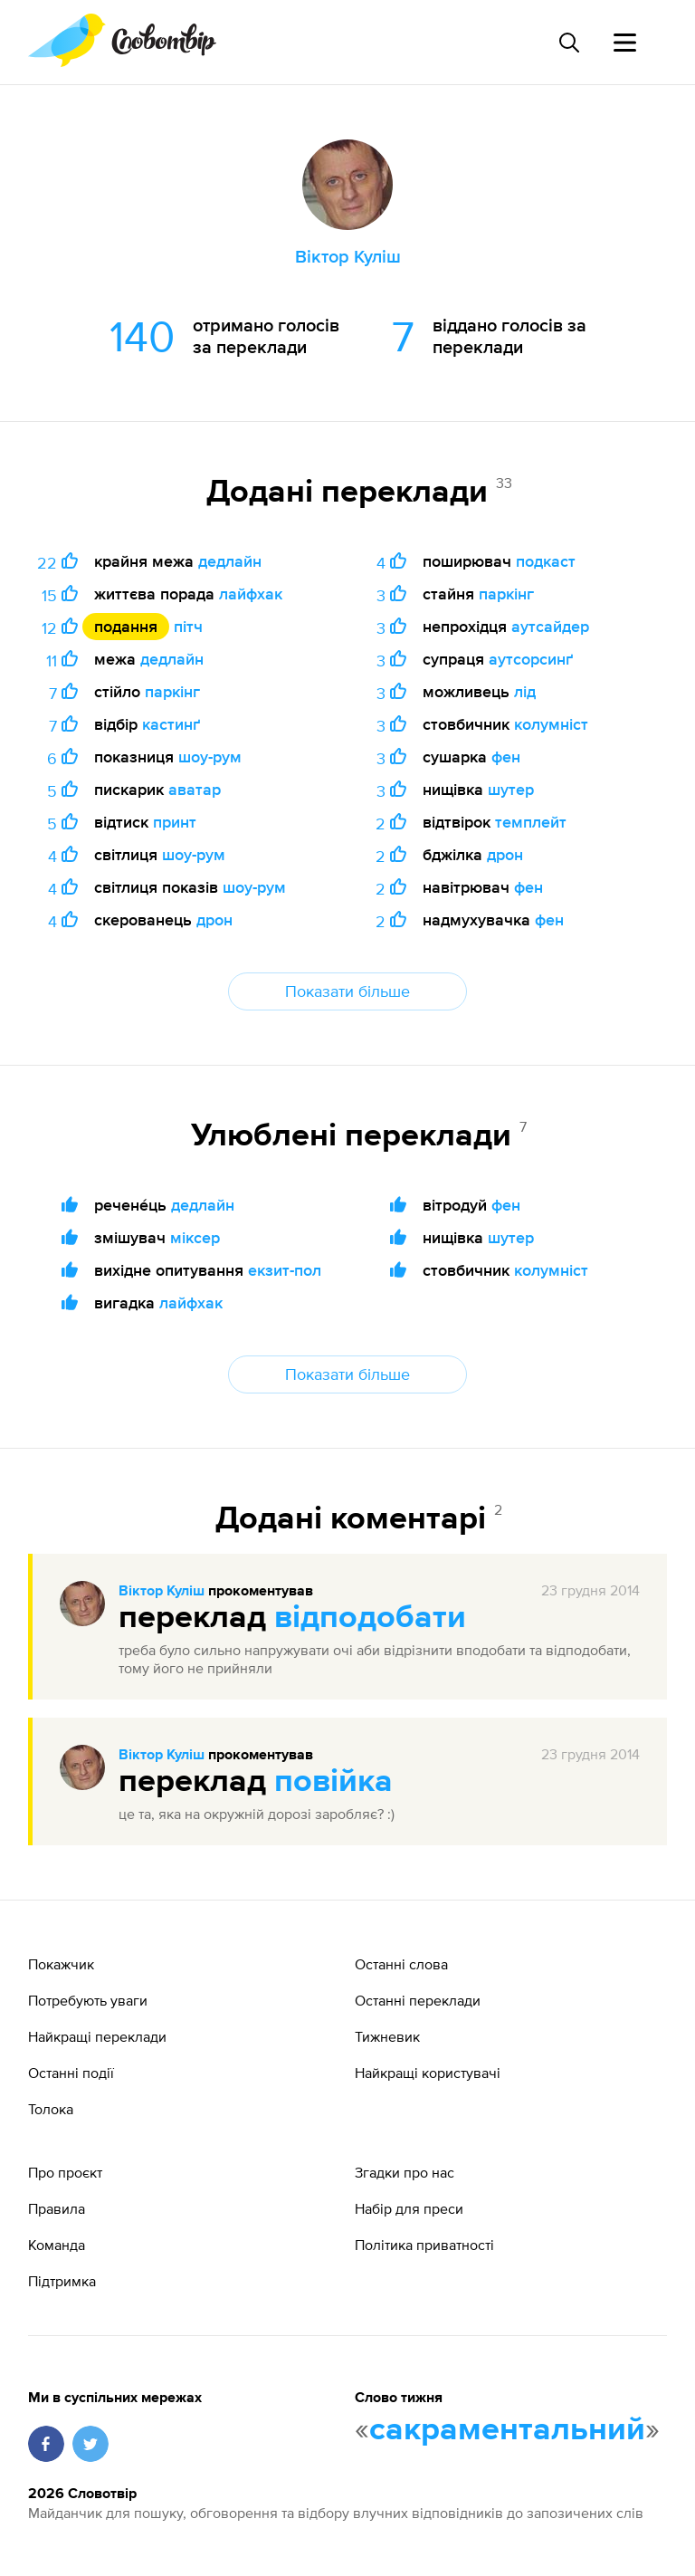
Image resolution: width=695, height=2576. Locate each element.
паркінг (172, 691)
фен (505, 756)
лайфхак (250, 593)
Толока (50, 2109)
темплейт (530, 821)
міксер (195, 1237)
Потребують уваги (88, 2000)
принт (174, 821)
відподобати (370, 1618)
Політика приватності (424, 2244)
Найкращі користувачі (427, 2072)
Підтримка (62, 2281)
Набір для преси (409, 2208)
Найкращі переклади (97, 2036)
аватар (194, 789)
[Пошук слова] (568, 42)
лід (525, 691)
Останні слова (401, 1964)
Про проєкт (65, 2172)
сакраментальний (507, 2430)
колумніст (551, 723)
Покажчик (61, 1964)
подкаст (546, 560)
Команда (56, 2244)
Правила (56, 2208)
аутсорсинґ (531, 658)
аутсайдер (550, 626)
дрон (214, 919)
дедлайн (230, 560)
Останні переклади (418, 2000)
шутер (511, 789)
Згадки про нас (404, 2172)
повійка (333, 1782)
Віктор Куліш (162, 1592)
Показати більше (347, 991)
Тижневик (387, 2036)
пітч (188, 626)
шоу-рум (210, 756)
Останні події (71, 2072)
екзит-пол (284, 1269)
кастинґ (171, 723)
